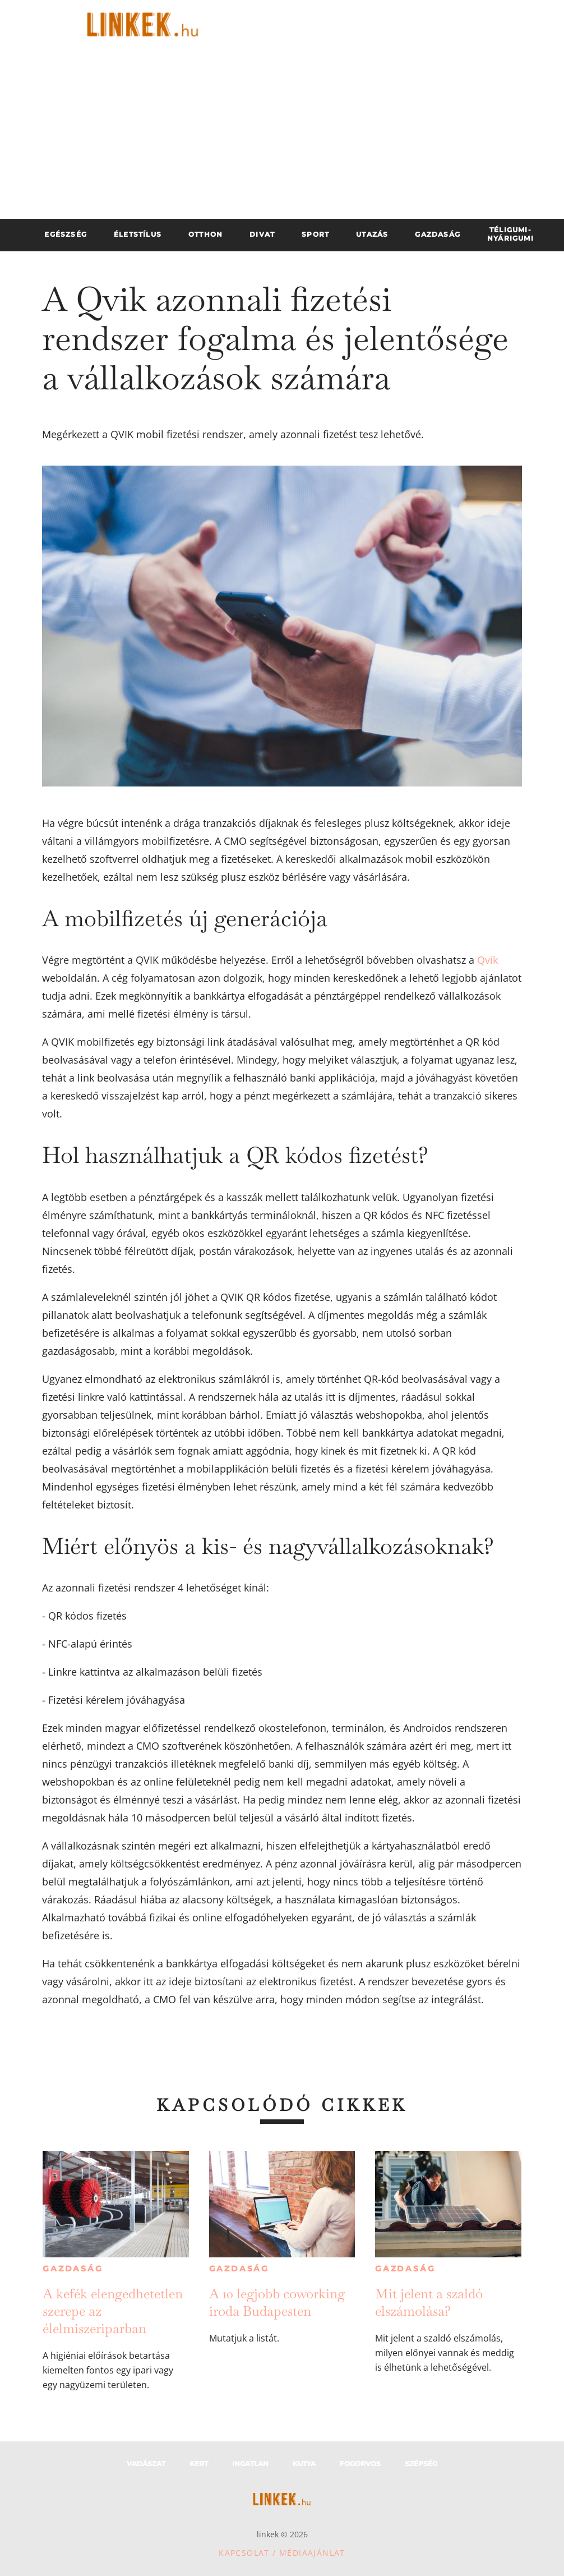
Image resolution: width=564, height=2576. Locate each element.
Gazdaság (73, 2269)
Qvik (487, 960)
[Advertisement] (282, 134)
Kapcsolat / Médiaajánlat (282, 2552)
